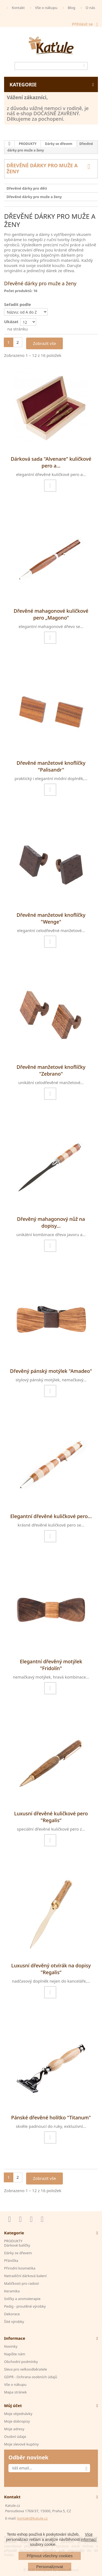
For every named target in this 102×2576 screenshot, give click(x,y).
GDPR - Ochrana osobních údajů (30, 2377)
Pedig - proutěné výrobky (25, 2306)
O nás (90, 7)
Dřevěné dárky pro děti (27, 188)
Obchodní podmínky (21, 2361)
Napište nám (14, 2354)
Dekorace (12, 2314)
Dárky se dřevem (58, 143)
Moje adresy (14, 2429)
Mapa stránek (15, 2392)
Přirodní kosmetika (19, 2268)
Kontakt (18, 7)
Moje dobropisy (17, 2421)
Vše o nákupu (46, 7)
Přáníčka (11, 2260)
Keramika (12, 2291)
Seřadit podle (17, 304)
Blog (71, 7)
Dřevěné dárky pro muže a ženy (34, 196)
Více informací (89, 2536)
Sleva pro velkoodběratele (25, 2369)
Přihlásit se (82, 24)
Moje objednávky (18, 2413)
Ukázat (11, 321)
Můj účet (13, 2405)
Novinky (10, 2346)
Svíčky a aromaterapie (22, 2298)
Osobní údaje (15, 2436)
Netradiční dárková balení (25, 2276)
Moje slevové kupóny (21, 2444)
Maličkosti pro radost (21, 2283)
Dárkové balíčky (17, 2245)
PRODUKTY (27, 143)
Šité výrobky (14, 2321)
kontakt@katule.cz (32, 2518)
